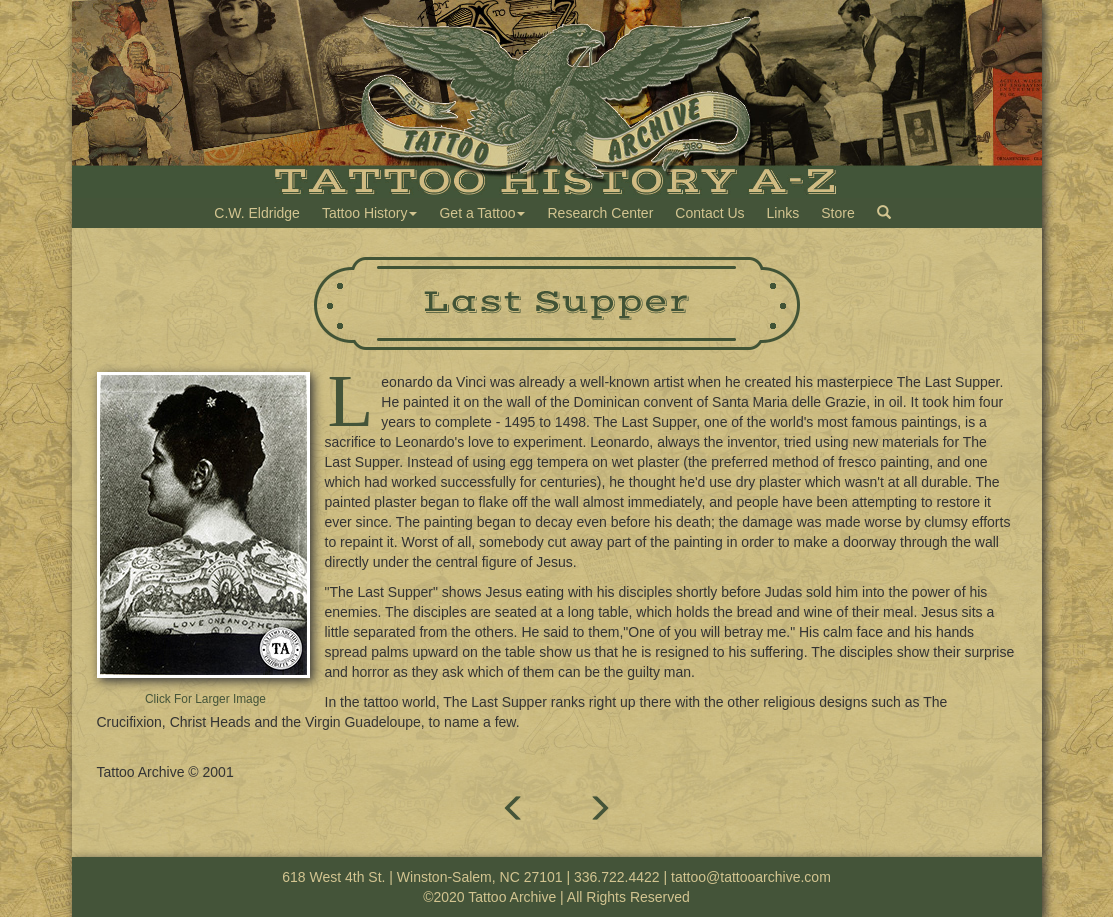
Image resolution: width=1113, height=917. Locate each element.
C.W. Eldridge (257, 213)
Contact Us (709, 213)
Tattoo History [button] (370, 213)
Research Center (600, 213)
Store (837, 213)
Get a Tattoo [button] (482, 213)
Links (783, 213)
